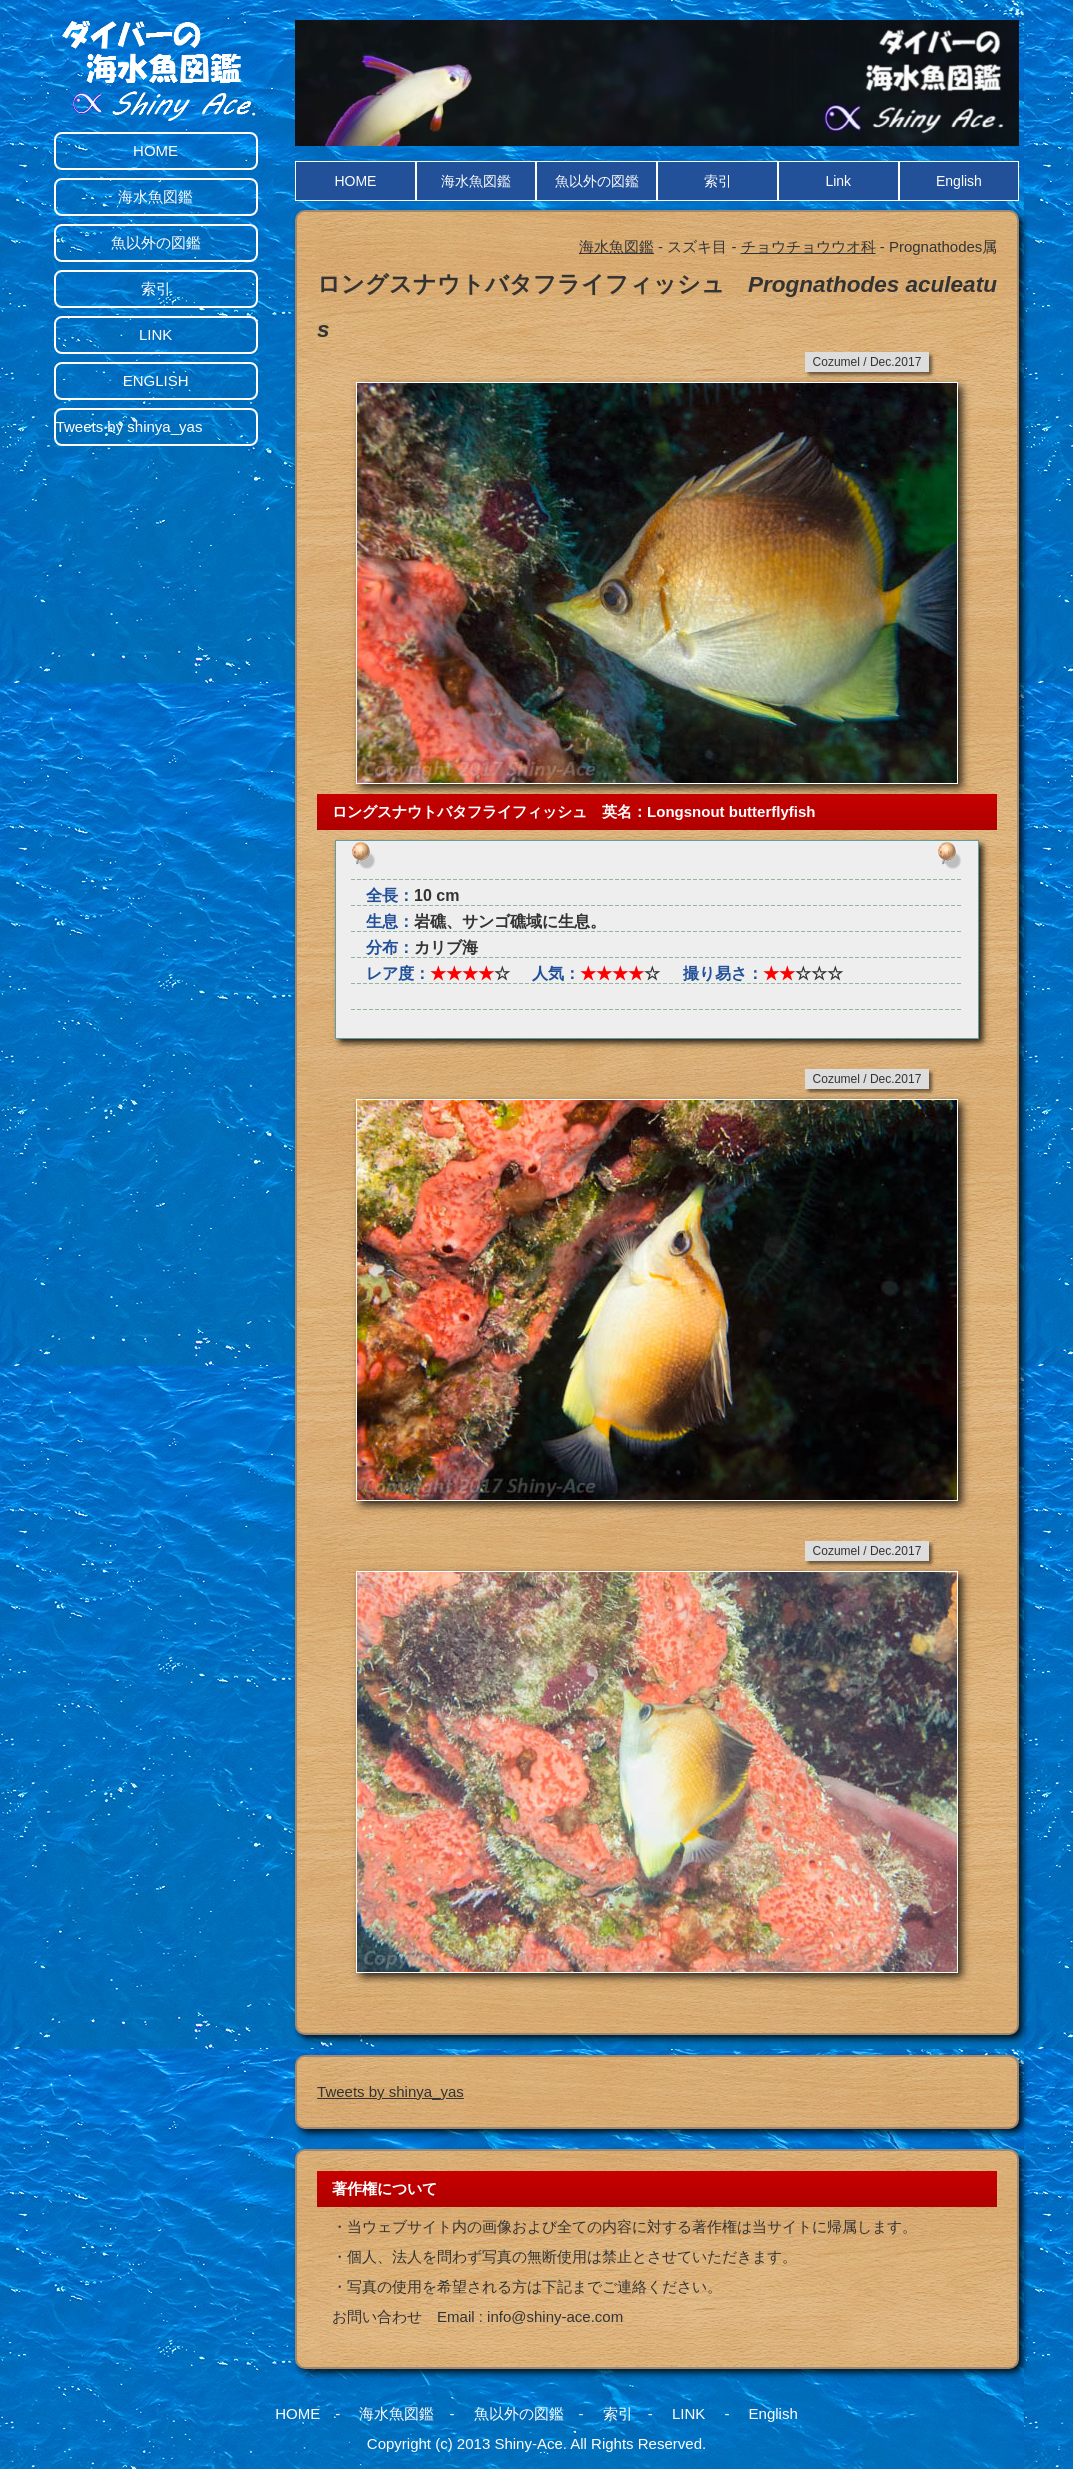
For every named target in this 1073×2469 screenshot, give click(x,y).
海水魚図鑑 (476, 181)
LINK (155, 334)
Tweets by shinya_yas (390, 2091)
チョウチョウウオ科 (808, 246)
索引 (718, 181)
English (959, 181)
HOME (355, 181)
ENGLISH (156, 380)
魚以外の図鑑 (597, 181)
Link (838, 181)
